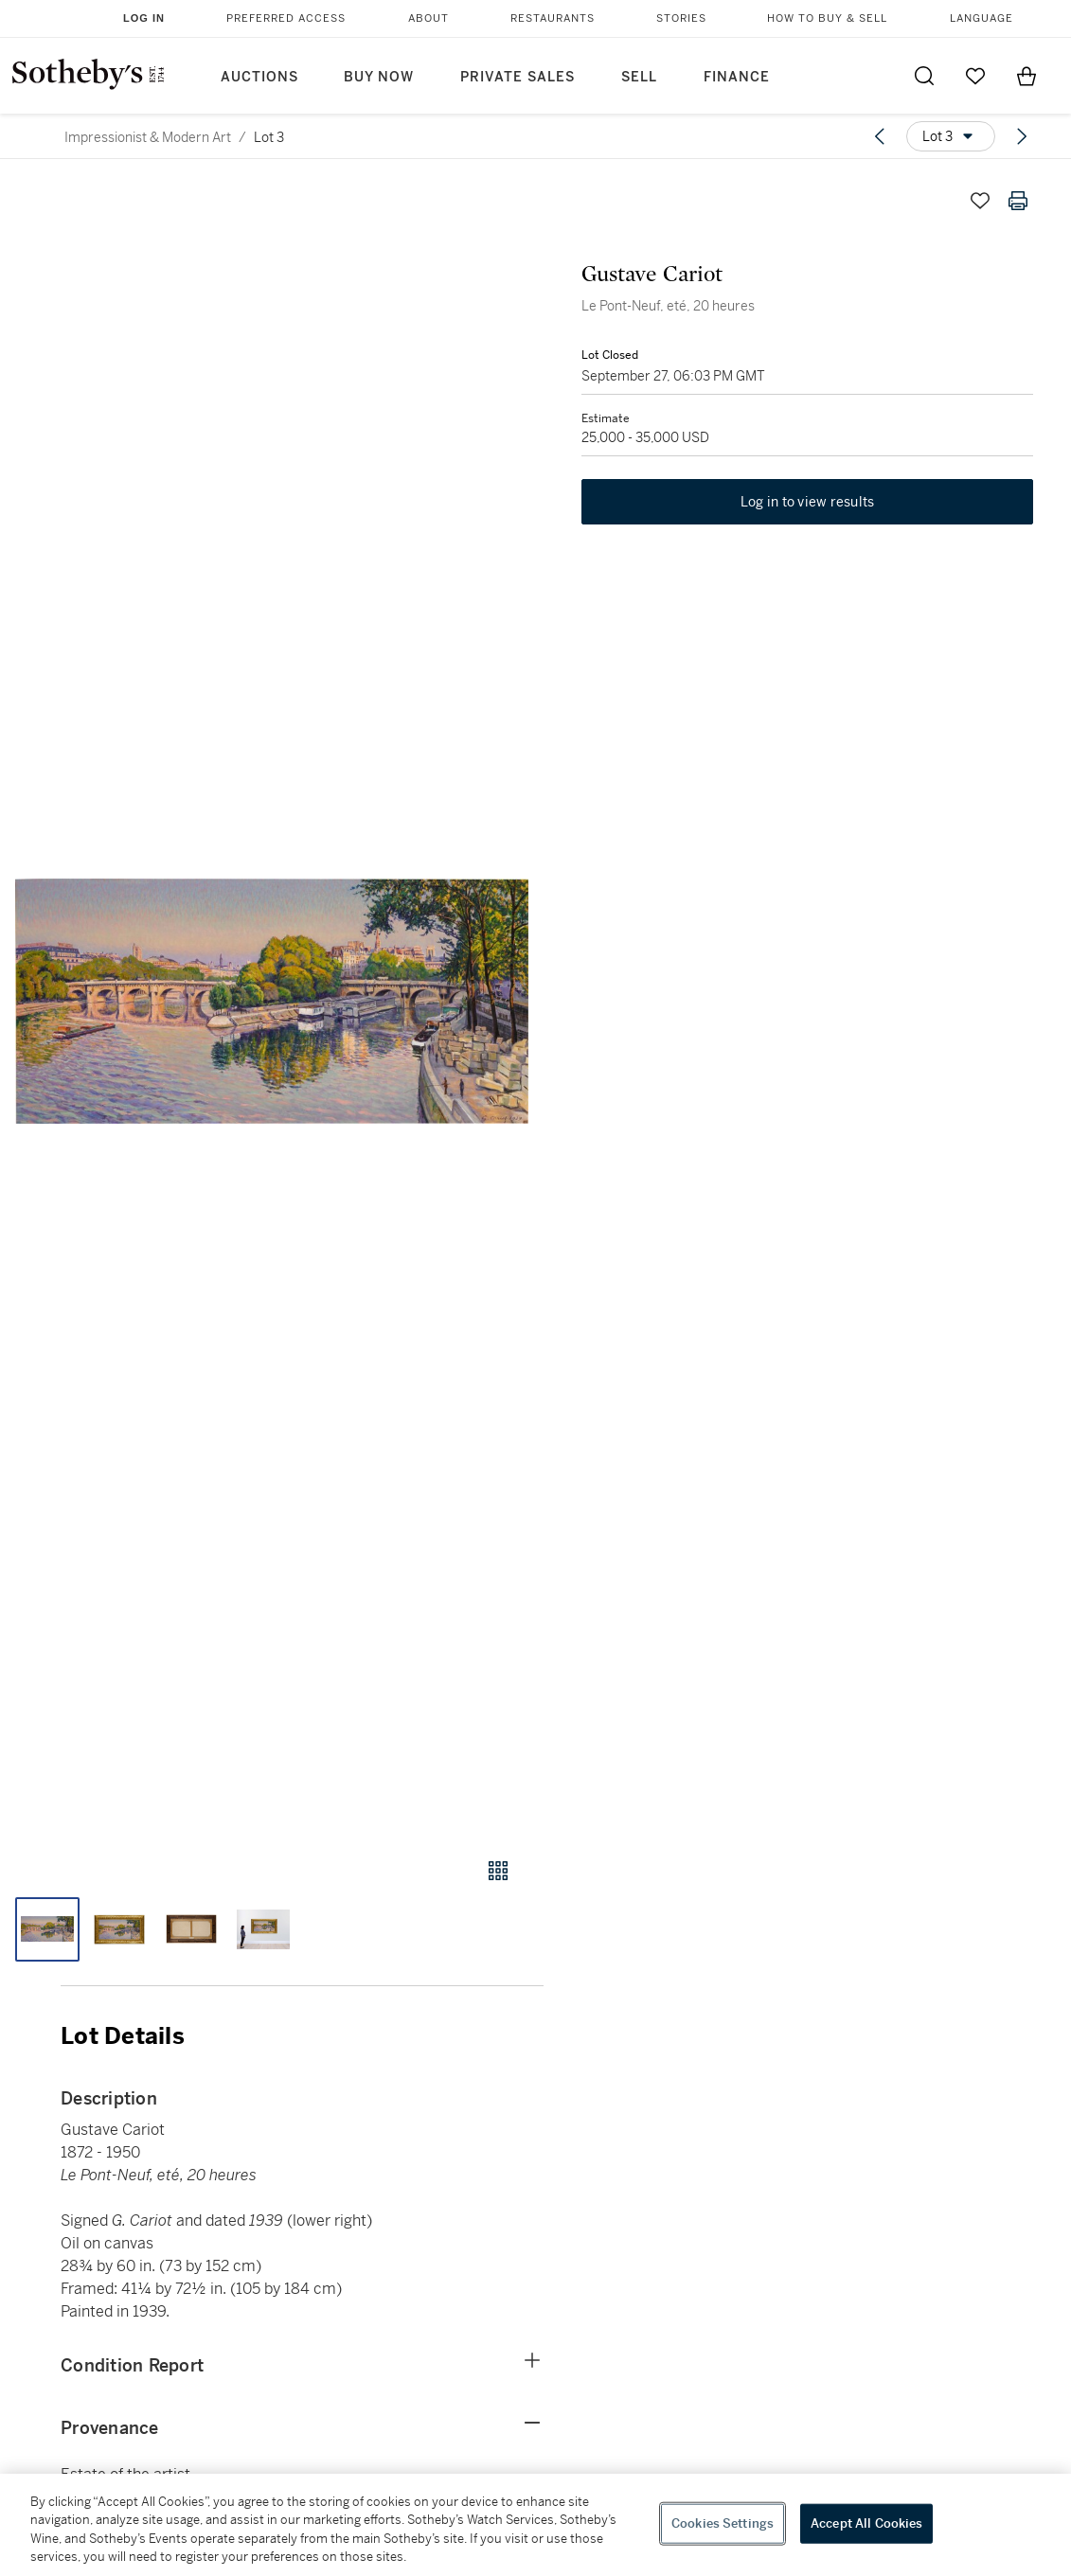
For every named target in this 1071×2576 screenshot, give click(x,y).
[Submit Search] (924, 75)
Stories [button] (681, 18)
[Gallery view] (498, 1871)
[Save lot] (980, 201)
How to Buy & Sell (827, 18)
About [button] (428, 18)
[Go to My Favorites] (975, 76)
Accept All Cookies (866, 2523)
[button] (272, 1001)
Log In (144, 18)
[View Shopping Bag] (1026, 76)
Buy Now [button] (379, 77)
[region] (535, 2525)
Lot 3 (269, 137)
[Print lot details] (1018, 201)
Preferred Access (286, 18)
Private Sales (517, 77)
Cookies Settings (722, 2523)
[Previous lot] (880, 136)
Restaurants (552, 18)
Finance (737, 77)
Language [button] (981, 18)
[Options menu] (950, 136)
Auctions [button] (259, 77)
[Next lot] (1022, 136)
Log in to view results (808, 501)
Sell (639, 77)
